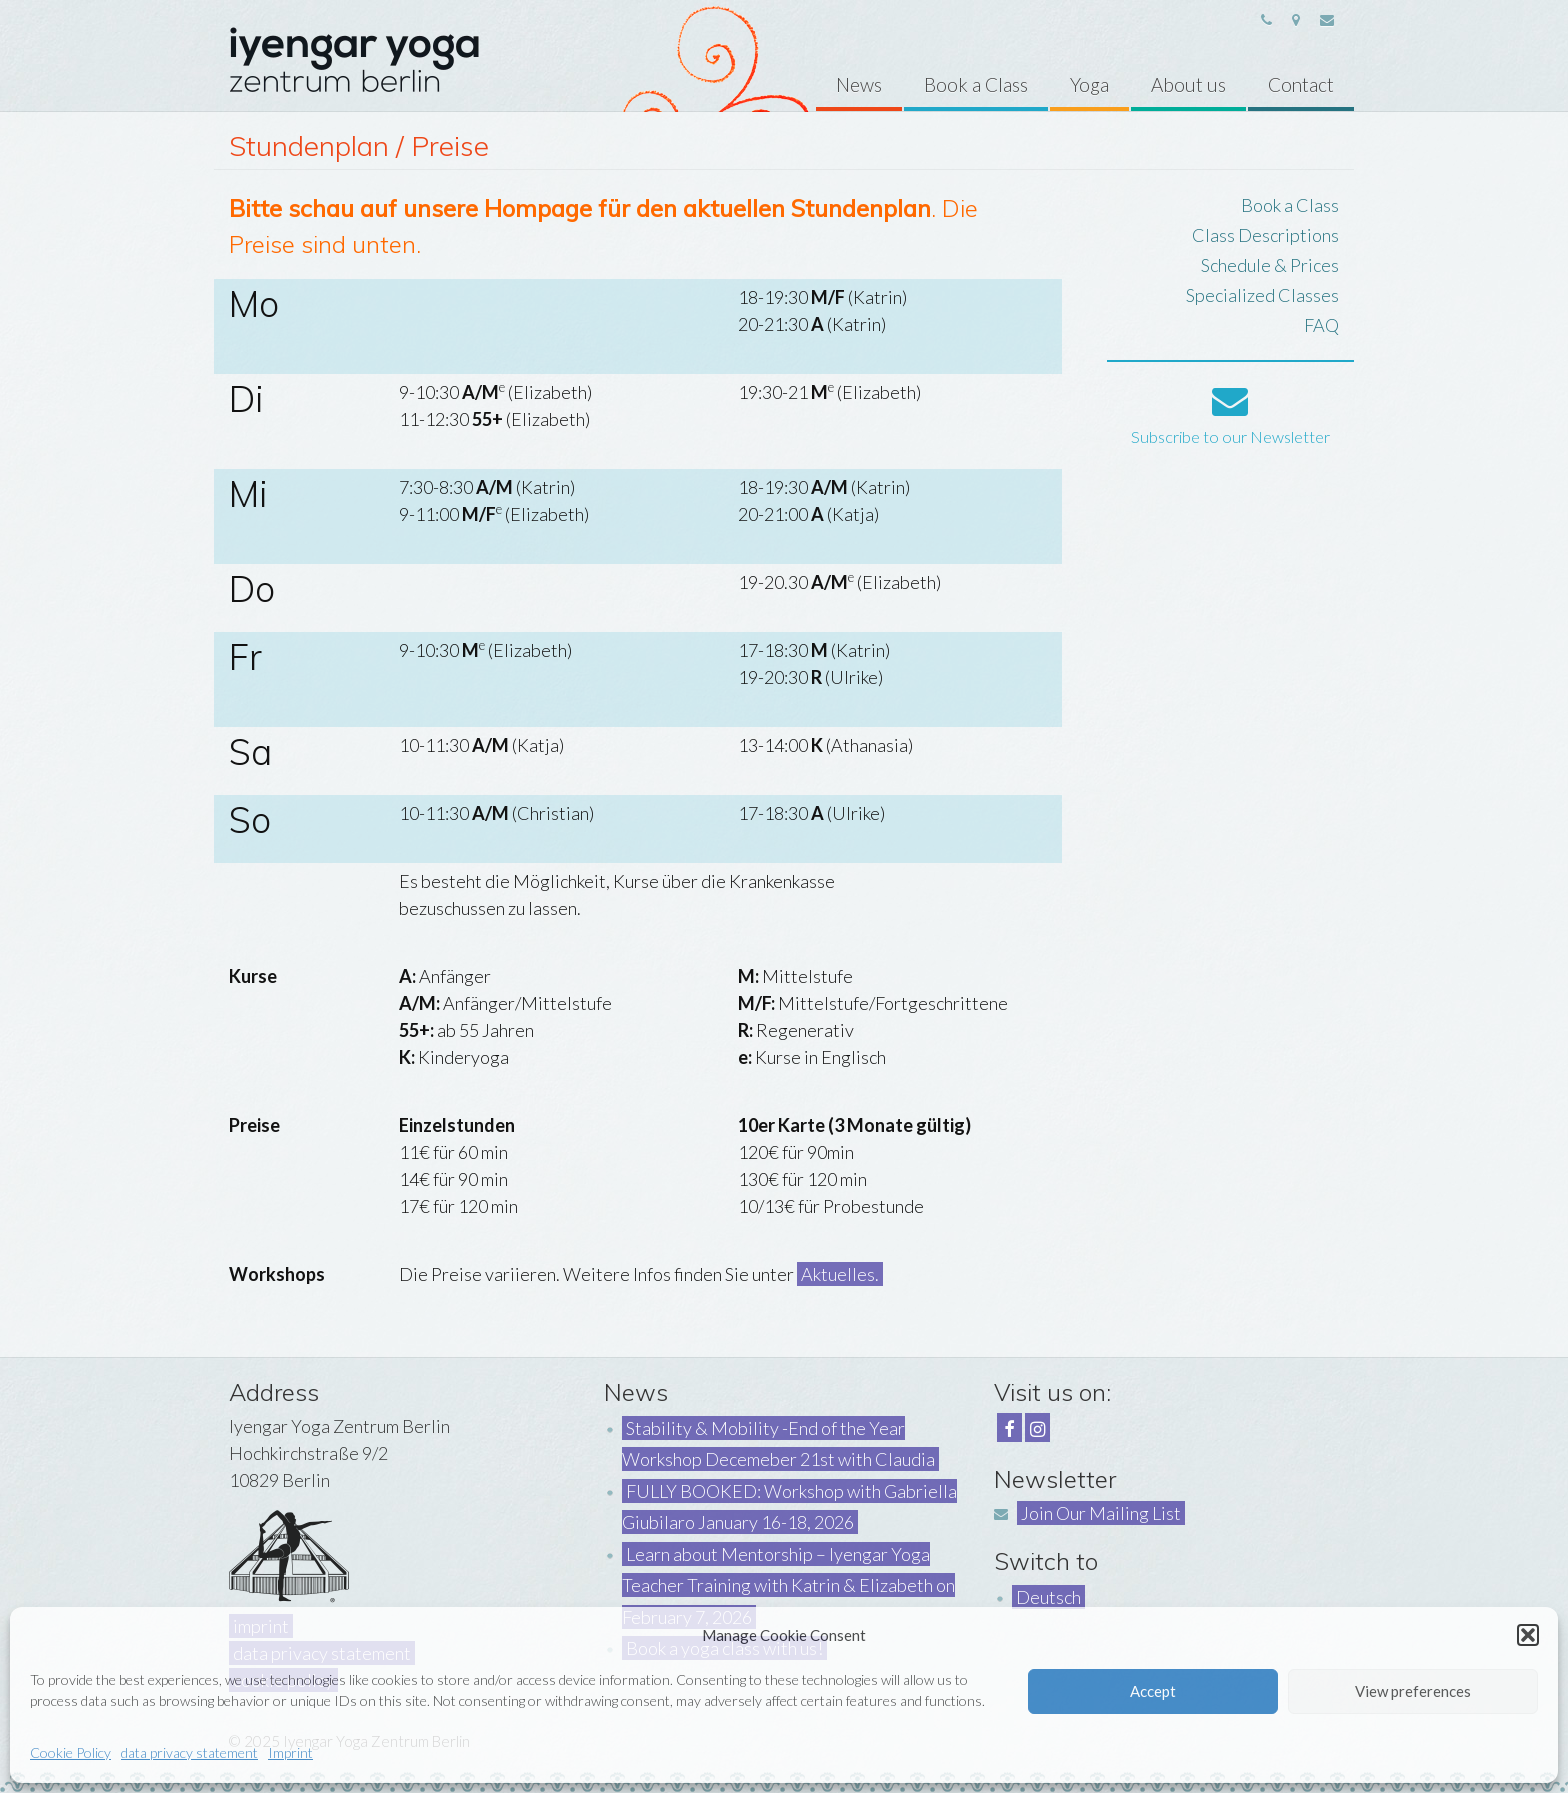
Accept (1153, 1691)
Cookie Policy (70, 1752)
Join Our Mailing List (1101, 1513)
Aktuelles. (840, 1274)
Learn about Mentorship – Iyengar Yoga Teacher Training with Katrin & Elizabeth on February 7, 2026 (788, 1585)
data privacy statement (189, 1752)
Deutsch (1048, 1597)
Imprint (290, 1752)
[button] (1528, 1635)
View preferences (1413, 1691)
